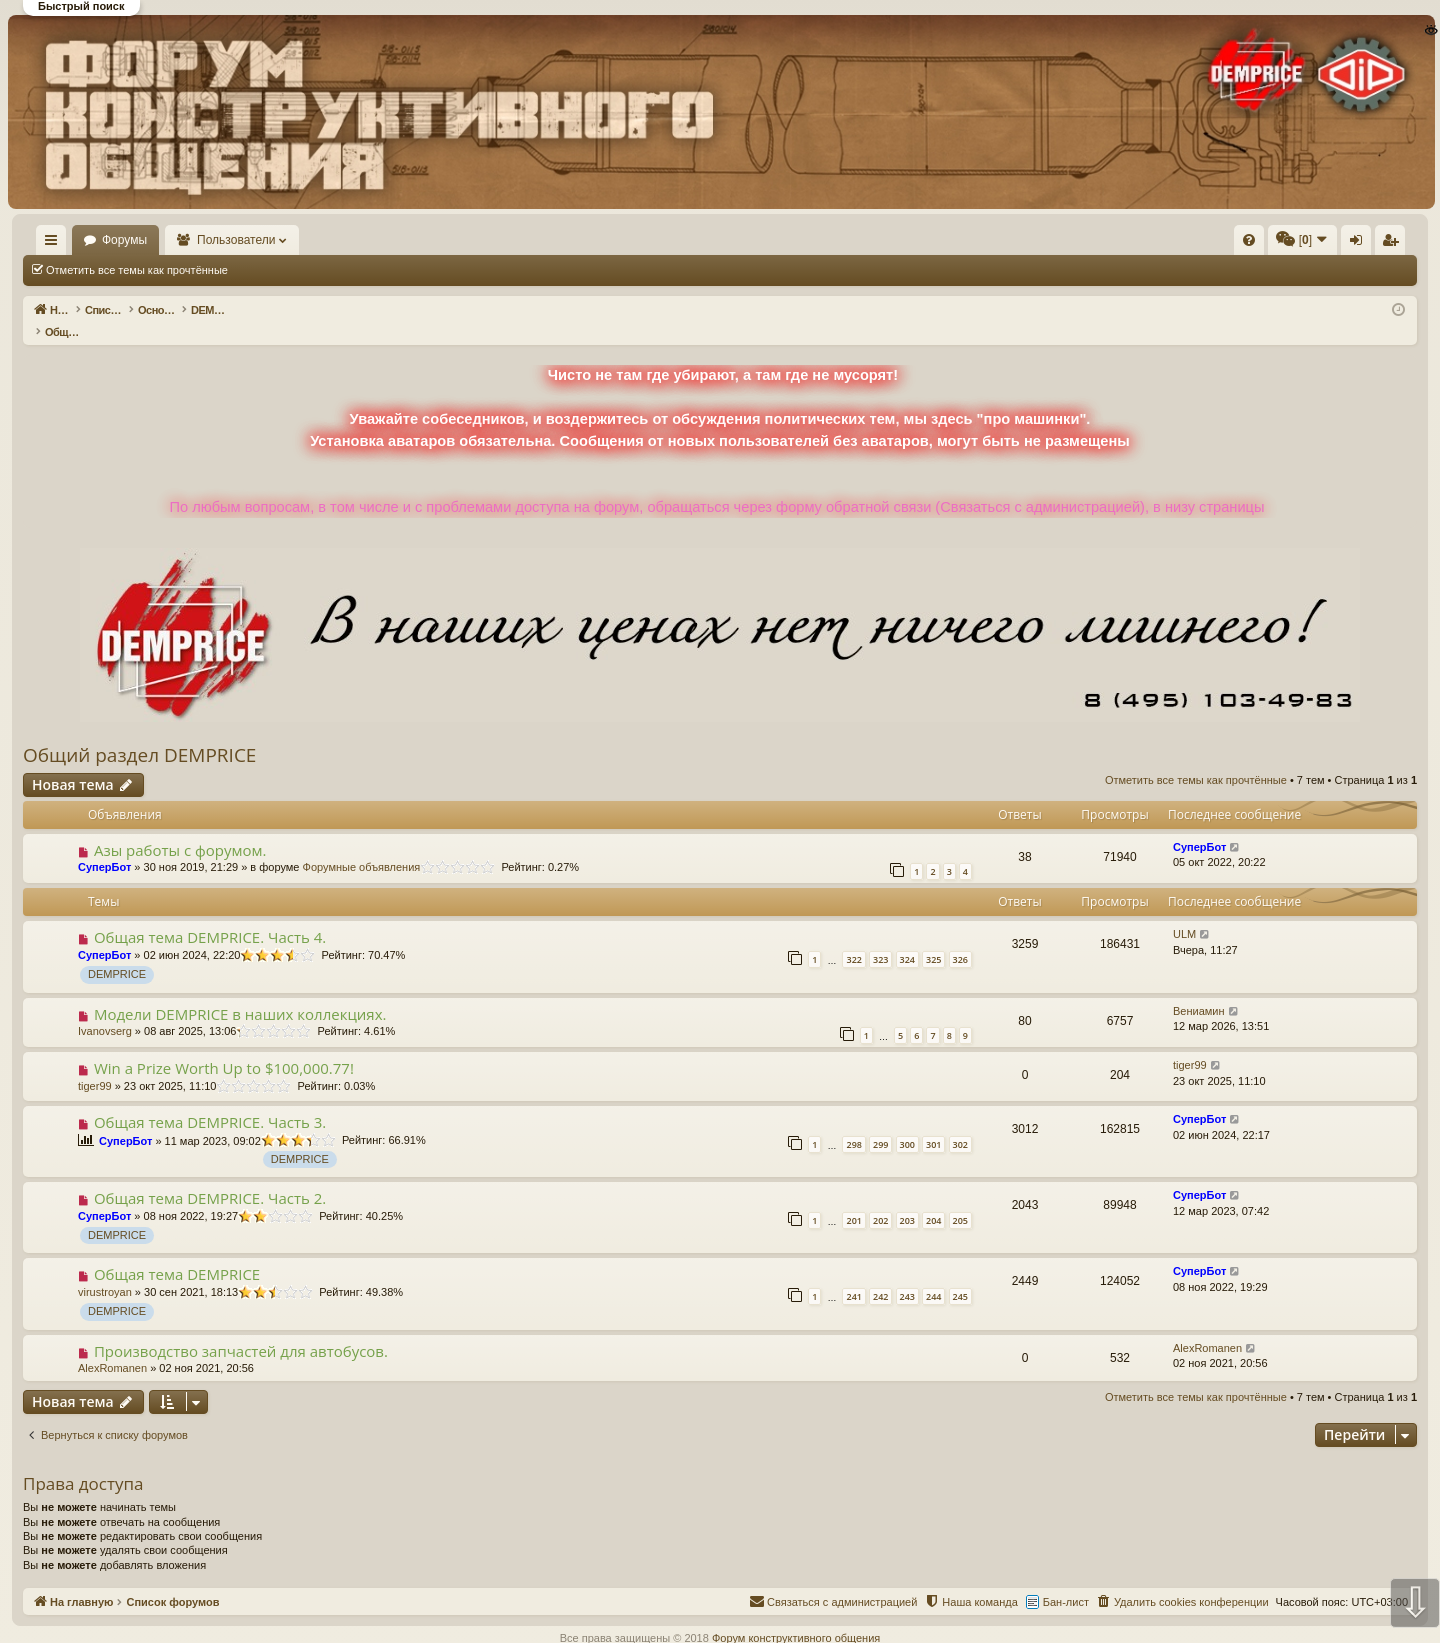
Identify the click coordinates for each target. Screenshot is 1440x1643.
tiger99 (95, 1065)
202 (880, 1199)
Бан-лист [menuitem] (1066, 1581)
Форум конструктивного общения (796, 1617)
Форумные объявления (362, 846)
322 (853, 938)
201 (853, 1199)
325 (933, 938)
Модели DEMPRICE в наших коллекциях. (240, 993)
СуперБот (104, 846)
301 (933, 1123)
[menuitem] (948, 240)
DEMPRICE (117, 953)
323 (880, 938)
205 (960, 1199)
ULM (1184, 913)
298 (853, 1123)
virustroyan (105, 1271)
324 (907, 938)
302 (960, 1123)
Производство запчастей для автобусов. (241, 1330)
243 (907, 1275)
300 (907, 1123)
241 (853, 1275)
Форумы (182, 240)
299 (880, 1123)
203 (907, 1199)
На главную (80, 240)
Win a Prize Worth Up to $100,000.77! (224, 1047)
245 (960, 1275)
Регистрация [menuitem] (1251, 244)
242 (880, 1275)
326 (960, 938)
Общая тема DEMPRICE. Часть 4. (210, 916)
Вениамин (1199, 990)
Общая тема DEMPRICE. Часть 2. (210, 1177)
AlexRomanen (112, 1347)
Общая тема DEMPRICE (177, 1253)
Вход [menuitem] (1217, 244)
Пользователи (295, 240)
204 (933, 1199)
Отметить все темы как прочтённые (137, 270)
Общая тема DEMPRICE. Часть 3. (210, 1101)
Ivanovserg (105, 1010)
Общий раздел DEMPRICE (139, 734)
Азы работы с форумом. (180, 829)
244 (933, 1275)
